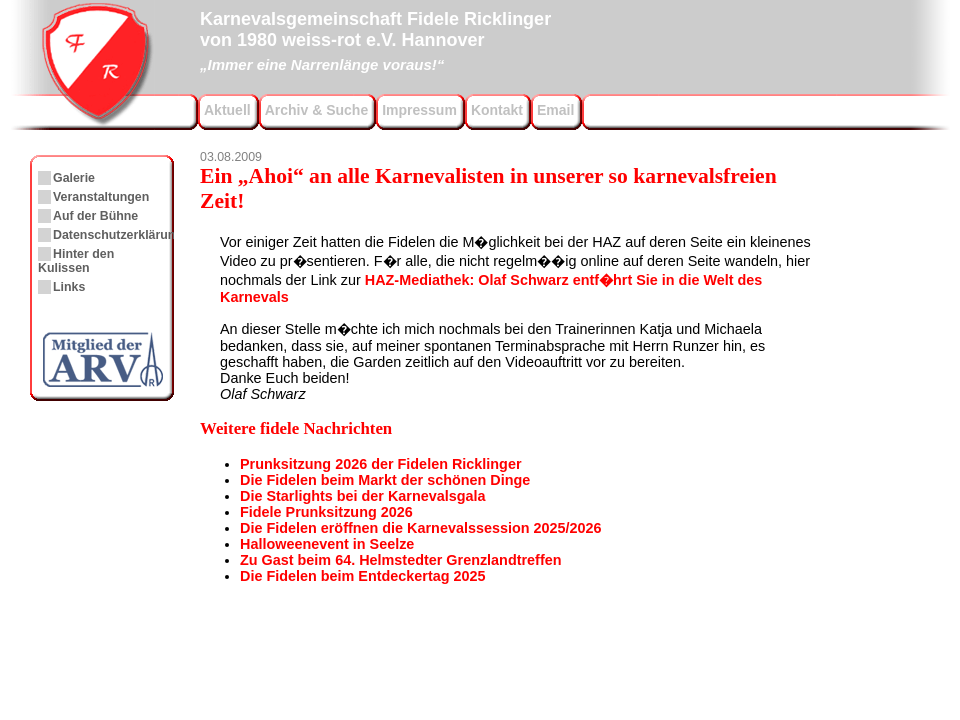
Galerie (74, 178)
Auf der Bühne (95, 216)
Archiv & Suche (316, 110)
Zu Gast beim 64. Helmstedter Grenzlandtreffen (400, 560)
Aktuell (227, 110)
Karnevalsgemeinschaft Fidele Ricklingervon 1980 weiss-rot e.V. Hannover (375, 39)
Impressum (419, 110)
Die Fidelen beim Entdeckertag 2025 (363, 576)
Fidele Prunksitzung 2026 (326, 512)
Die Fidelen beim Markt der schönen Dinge (385, 480)
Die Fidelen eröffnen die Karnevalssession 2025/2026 (421, 528)
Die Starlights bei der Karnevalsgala (363, 496)
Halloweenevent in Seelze (327, 544)
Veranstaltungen (101, 197)
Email (555, 110)
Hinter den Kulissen (76, 261)
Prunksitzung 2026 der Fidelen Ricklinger (381, 464)
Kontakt (497, 110)
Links (69, 287)
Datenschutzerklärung (118, 235)
